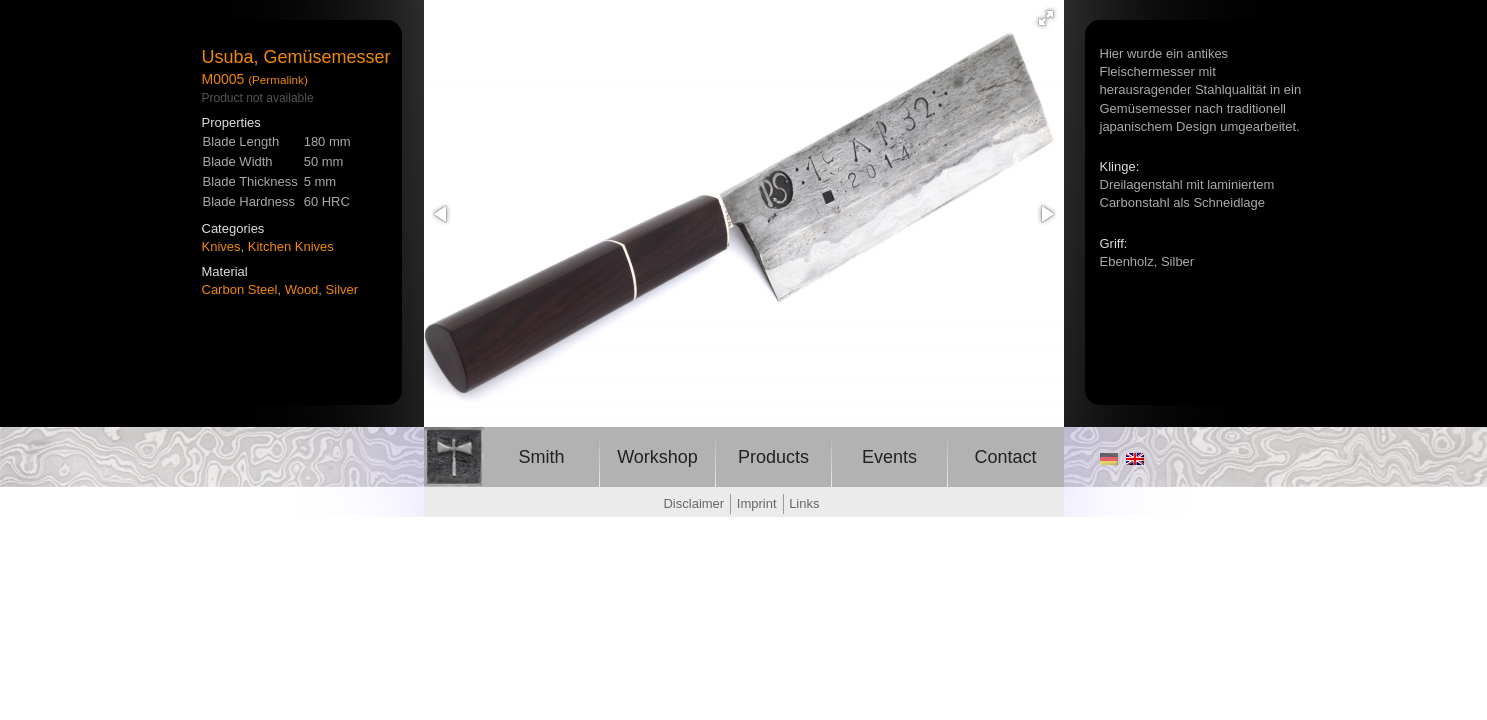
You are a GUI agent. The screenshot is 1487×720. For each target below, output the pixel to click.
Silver (342, 289)
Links (804, 503)
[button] (1046, 18)
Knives (221, 246)
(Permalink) (278, 79)
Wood (302, 289)
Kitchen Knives (291, 246)
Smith (541, 457)
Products (773, 457)
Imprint (757, 503)
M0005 (223, 79)
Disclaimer (693, 503)
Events (889, 457)
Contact (1005, 457)
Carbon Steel (240, 289)
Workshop (657, 457)
